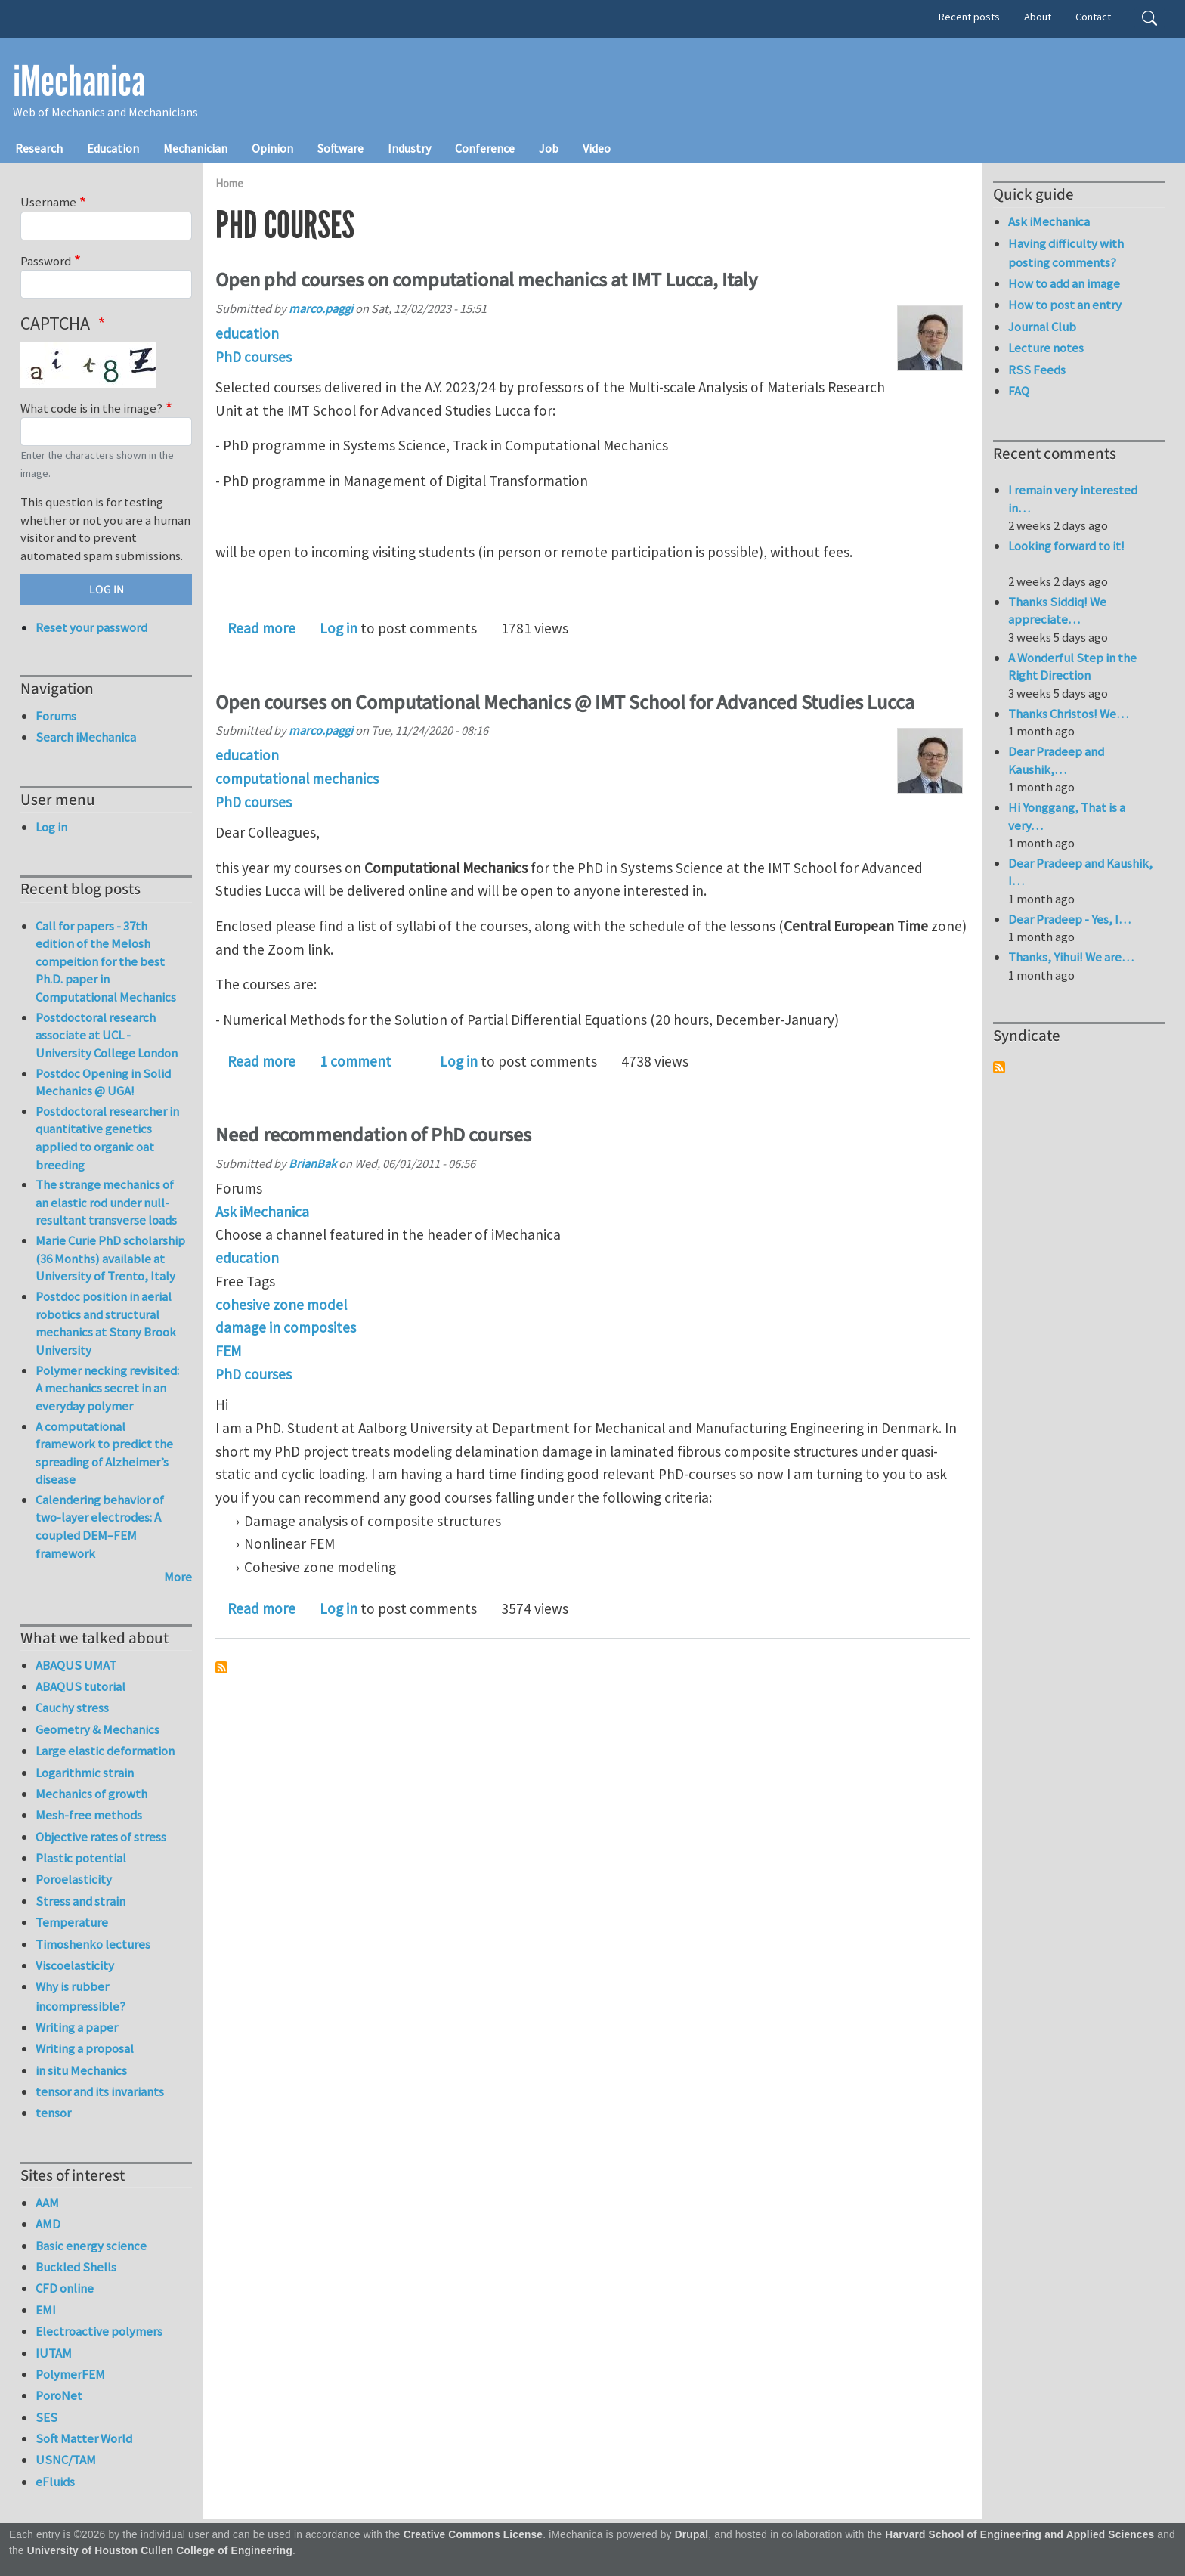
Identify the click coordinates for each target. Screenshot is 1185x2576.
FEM (228, 1351)
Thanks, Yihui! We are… (1071, 957)
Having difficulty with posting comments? (1066, 253)
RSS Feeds (1037, 369)
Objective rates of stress (101, 1836)
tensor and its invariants (100, 2091)
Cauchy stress (72, 1707)
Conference (485, 148)
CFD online (65, 2288)
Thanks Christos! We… (1068, 713)
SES (46, 2417)
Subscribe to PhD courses (221, 1667)
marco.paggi (321, 308)
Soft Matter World (84, 2438)
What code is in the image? (91, 408)
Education (113, 148)
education (247, 333)
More (178, 1576)
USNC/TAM (66, 2459)
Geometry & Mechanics (97, 1729)
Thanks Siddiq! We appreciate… (1057, 610)
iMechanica (79, 81)
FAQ (1018, 390)
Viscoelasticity (75, 1965)
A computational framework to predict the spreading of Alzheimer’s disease (104, 1453)
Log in (338, 628)
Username (48, 202)
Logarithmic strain (85, 1772)
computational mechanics (297, 778)
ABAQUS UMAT (76, 1665)
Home (229, 183)
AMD (48, 2223)
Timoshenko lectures (93, 1944)
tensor (53, 2112)
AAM (47, 2202)
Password (45, 260)
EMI (46, 2310)
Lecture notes (1046, 347)
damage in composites (285, 1327)
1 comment (355, 1061)
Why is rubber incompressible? (80, 1996)
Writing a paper (77, 2027)
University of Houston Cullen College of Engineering (159, 2550)
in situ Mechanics (81, 2070)
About (1037, 16)
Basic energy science (91, 2245)
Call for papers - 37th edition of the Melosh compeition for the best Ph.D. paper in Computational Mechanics (106, 961)
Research (39, 148)
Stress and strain (80, 1901)
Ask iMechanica (262, 1212)
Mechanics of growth (91, 1793)
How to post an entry (1065, 304)
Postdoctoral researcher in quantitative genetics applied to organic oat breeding (107, 1138)
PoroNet (59, 2395)
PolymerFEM (70, 2374)
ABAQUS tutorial (80, 1686)
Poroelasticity (74, 1879)
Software (340, 148)
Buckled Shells (76, 2267)
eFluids (55, 2481)
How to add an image (1064, 283)
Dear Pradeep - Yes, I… (1069, 919)
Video (597, 148)
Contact (1093, 16)
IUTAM (54, 2353)
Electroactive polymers (99, 2331)
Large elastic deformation (105, 1750)
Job (548, 148)
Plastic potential (81, 1858)
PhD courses (253, 357)
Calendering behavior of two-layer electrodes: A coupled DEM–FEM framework (100, 1526)
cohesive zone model (281, 1305)
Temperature (72, 1922)
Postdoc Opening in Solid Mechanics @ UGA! (103, 1082)
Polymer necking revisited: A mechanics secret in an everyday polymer (107, 1388)
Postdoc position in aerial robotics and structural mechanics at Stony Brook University (106, 1323)
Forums (56, 715)
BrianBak (312, 1163)
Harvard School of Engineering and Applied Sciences (1019, 2534)
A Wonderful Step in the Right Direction (1072, 666)
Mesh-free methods (89, 1815)
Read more (261, 628)
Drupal (692, 2534)
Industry (409, 148)
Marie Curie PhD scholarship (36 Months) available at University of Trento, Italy (110, 1258)
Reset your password (91, 627)
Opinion (272, 148)
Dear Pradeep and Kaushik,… (1056, 760)
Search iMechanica (86, 737)
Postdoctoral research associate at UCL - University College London (107, 1035)
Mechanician (195, 148)
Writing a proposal (85, 2048)
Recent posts (969, 16)
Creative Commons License (473, 2534)
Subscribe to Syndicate (999, 1067)
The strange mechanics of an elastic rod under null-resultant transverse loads (106, 1202)
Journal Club (1042, 326)
